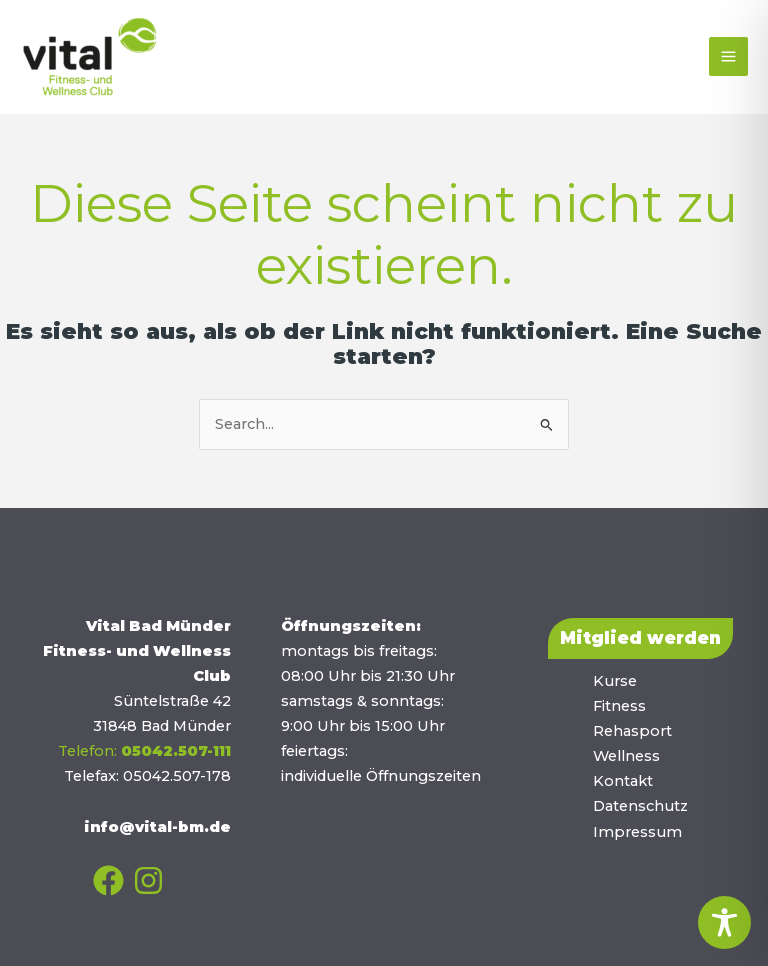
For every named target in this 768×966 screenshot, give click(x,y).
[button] (640, 638)
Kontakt (623, 781)
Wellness (626, 756)
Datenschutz (640, 806)
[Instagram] (148, 880)
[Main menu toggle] (728, 56)
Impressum (637, 832)
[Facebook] (108, 880)
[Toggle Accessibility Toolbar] (724, 922)
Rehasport (632, 731)
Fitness (619, 706)
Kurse (615, 681)
